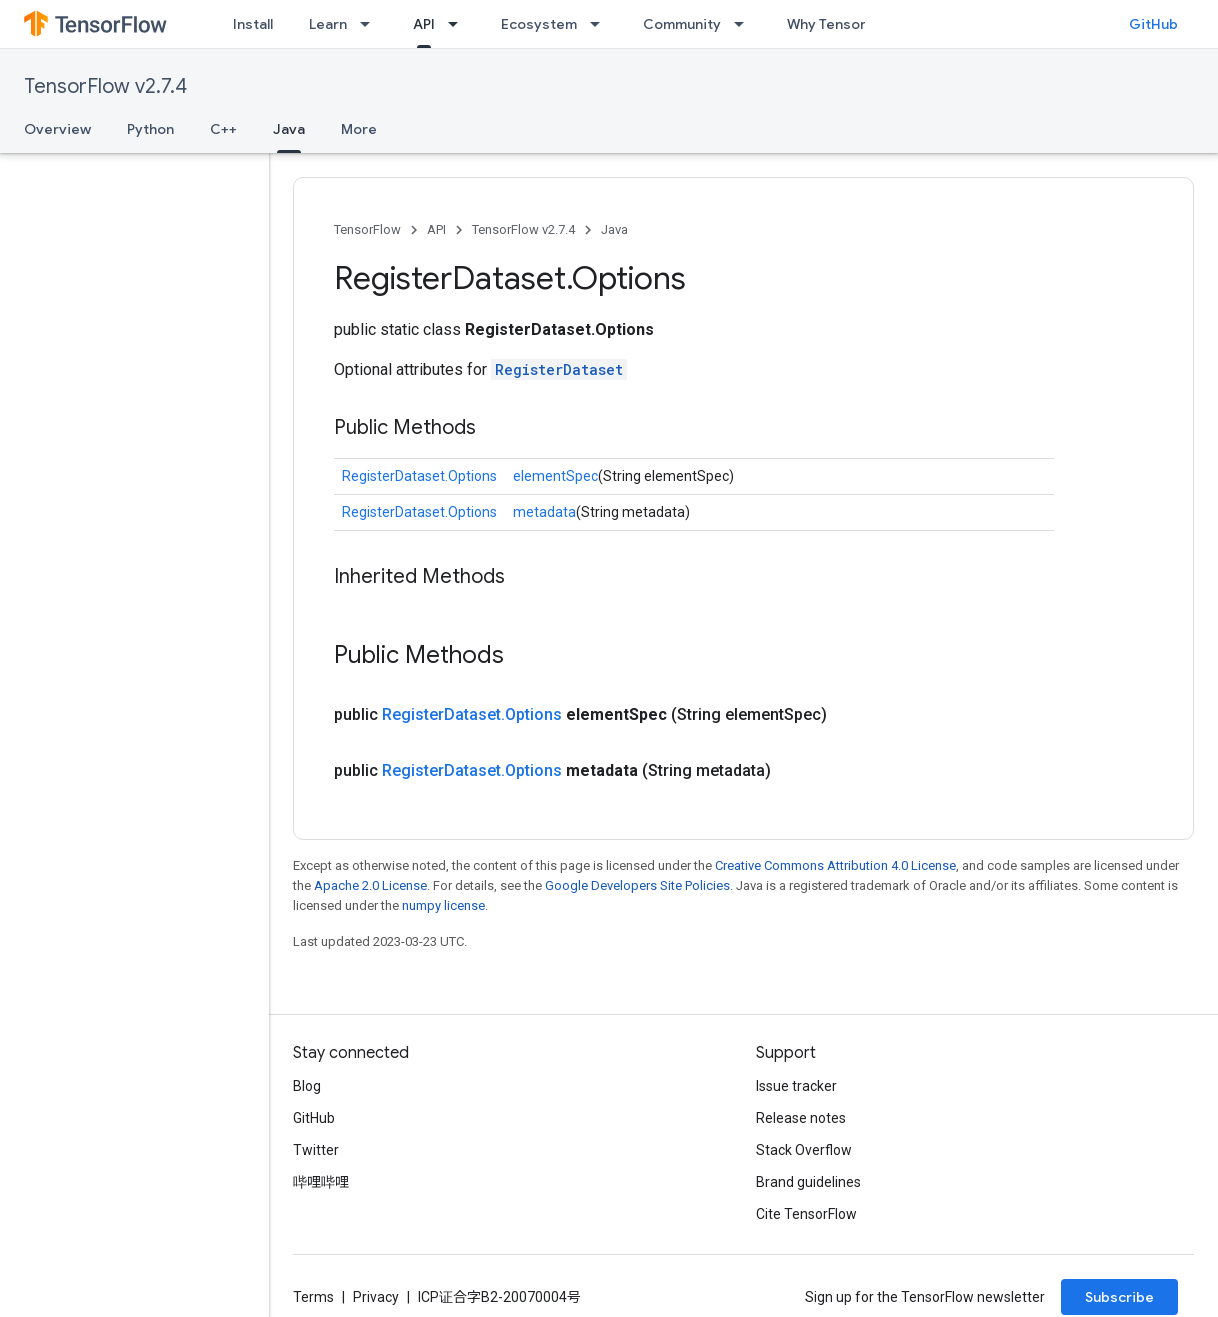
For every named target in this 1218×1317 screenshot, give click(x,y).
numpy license (443, 905)
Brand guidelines (808, 1182)
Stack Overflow (804, 1150)
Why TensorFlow (841, 24)
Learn (328, 24)
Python (150, 129)
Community (682, 24)
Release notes (801, 1118)
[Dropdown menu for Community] (745, 24)
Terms (313, 1297)
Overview (57, 129)
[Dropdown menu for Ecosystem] (601, 24)
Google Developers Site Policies (637, 885)
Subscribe (1119, 1297)
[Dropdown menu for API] (459, 24)
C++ (223, 129)
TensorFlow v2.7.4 (105, 86)
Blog (307, 1086)
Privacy (376, 1297)
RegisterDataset (559, 369)
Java (614, 229)
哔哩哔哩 (321, 1182)
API (436, 229)
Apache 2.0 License (370, 885)
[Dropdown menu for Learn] (371, 24)
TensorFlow (367, 229)
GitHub (1153, 24)
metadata (544, 512)
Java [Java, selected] (289, 129)
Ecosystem (539, 24)
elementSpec (555, 476)
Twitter (316, 1150)
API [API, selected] (424, 24)
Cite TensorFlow (806, 1214)
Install (253, 24)
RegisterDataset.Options (419, 476)
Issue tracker (796, 1086)
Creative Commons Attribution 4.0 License (835, 865)
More (359, 129)
